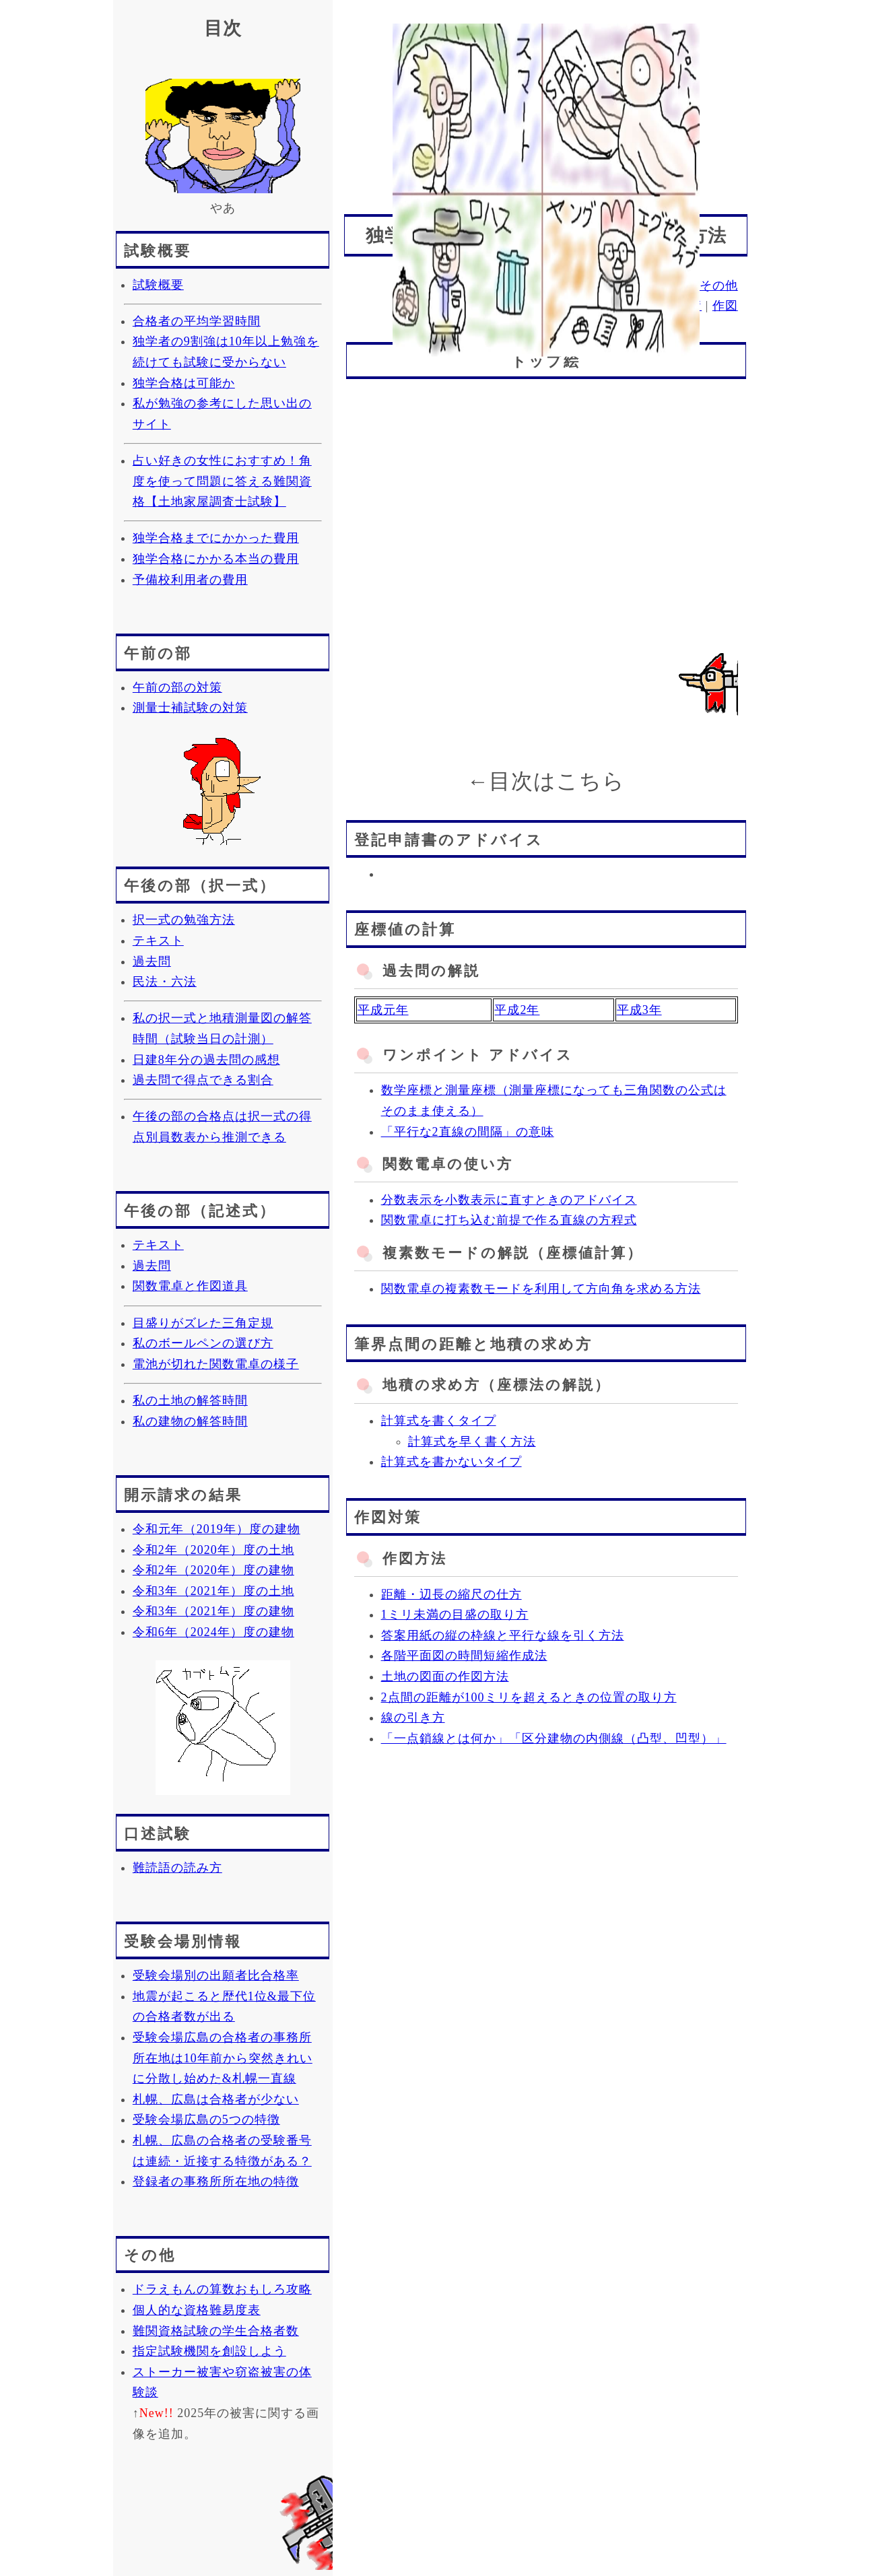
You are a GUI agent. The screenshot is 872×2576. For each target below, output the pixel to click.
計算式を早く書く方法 (472, 1441)
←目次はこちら (546, 781)
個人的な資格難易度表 (197, 2310)
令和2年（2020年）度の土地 (213, 1550)
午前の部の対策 (177, 687)
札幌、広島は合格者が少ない (216, 2099)
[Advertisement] (546, 107)
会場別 (669, 285)
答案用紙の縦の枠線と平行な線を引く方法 (502, 1635)
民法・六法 (165, 981)
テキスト (158, 940)
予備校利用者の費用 (190, 579)
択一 (555, 285)
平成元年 (383, 1010)
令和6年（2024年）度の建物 (213, 1632)
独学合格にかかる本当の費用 (216, 559)
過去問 (152, 961)
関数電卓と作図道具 (190, 1286)
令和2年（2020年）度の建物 (213, 1570)
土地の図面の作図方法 (445, 1676)
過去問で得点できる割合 (203, 1080)
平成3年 (639, 1010)
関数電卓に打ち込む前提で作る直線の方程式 (509, 1220)
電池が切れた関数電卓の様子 (216, 1364)
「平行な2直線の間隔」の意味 (467, 1132)
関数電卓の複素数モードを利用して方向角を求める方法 (541, 1288)
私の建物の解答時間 (190, 1421)
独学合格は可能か (184, 383)
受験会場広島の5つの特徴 (206, 2119)
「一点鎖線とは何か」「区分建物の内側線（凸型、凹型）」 (554, 1738)
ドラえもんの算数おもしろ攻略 (222, 2289)
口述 (627, 285)
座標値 (608, 305)
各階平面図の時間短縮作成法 (464, 1655)
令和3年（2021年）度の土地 (213, 1591)
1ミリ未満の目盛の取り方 (455, 1614)
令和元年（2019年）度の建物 (216, 1529)
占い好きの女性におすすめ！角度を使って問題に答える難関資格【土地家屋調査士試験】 (222, 481)
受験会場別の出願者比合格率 (216, 1975)
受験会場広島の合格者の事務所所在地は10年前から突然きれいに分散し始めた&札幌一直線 (222, 2058)
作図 (725, 305)
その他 (719, 285)
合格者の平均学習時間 (197, 321)
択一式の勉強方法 (184, 919)
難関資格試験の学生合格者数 (216, 2331)
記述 (591, 285)
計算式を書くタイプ (438, 1420)
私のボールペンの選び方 (203, 1343)
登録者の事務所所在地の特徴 (216, 2181)
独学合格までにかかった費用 (216, 538)
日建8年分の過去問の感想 (206, 1059)
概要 (519, 285)
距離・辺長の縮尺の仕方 (451, 1594)
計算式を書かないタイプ (451, 1461)
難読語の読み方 (177, 1867)
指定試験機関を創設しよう (209, 2351)
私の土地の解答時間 (190, 1400)
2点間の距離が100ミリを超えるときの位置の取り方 (529, 1697)
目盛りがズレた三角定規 (203, 1323)
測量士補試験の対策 (190, 707)
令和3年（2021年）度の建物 (213, 1611)
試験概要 (158, 285)
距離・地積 (670, 305)
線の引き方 (413, 1717)
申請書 (559, 305)
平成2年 (516, 1010)
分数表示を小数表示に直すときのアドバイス (509, 1200)
